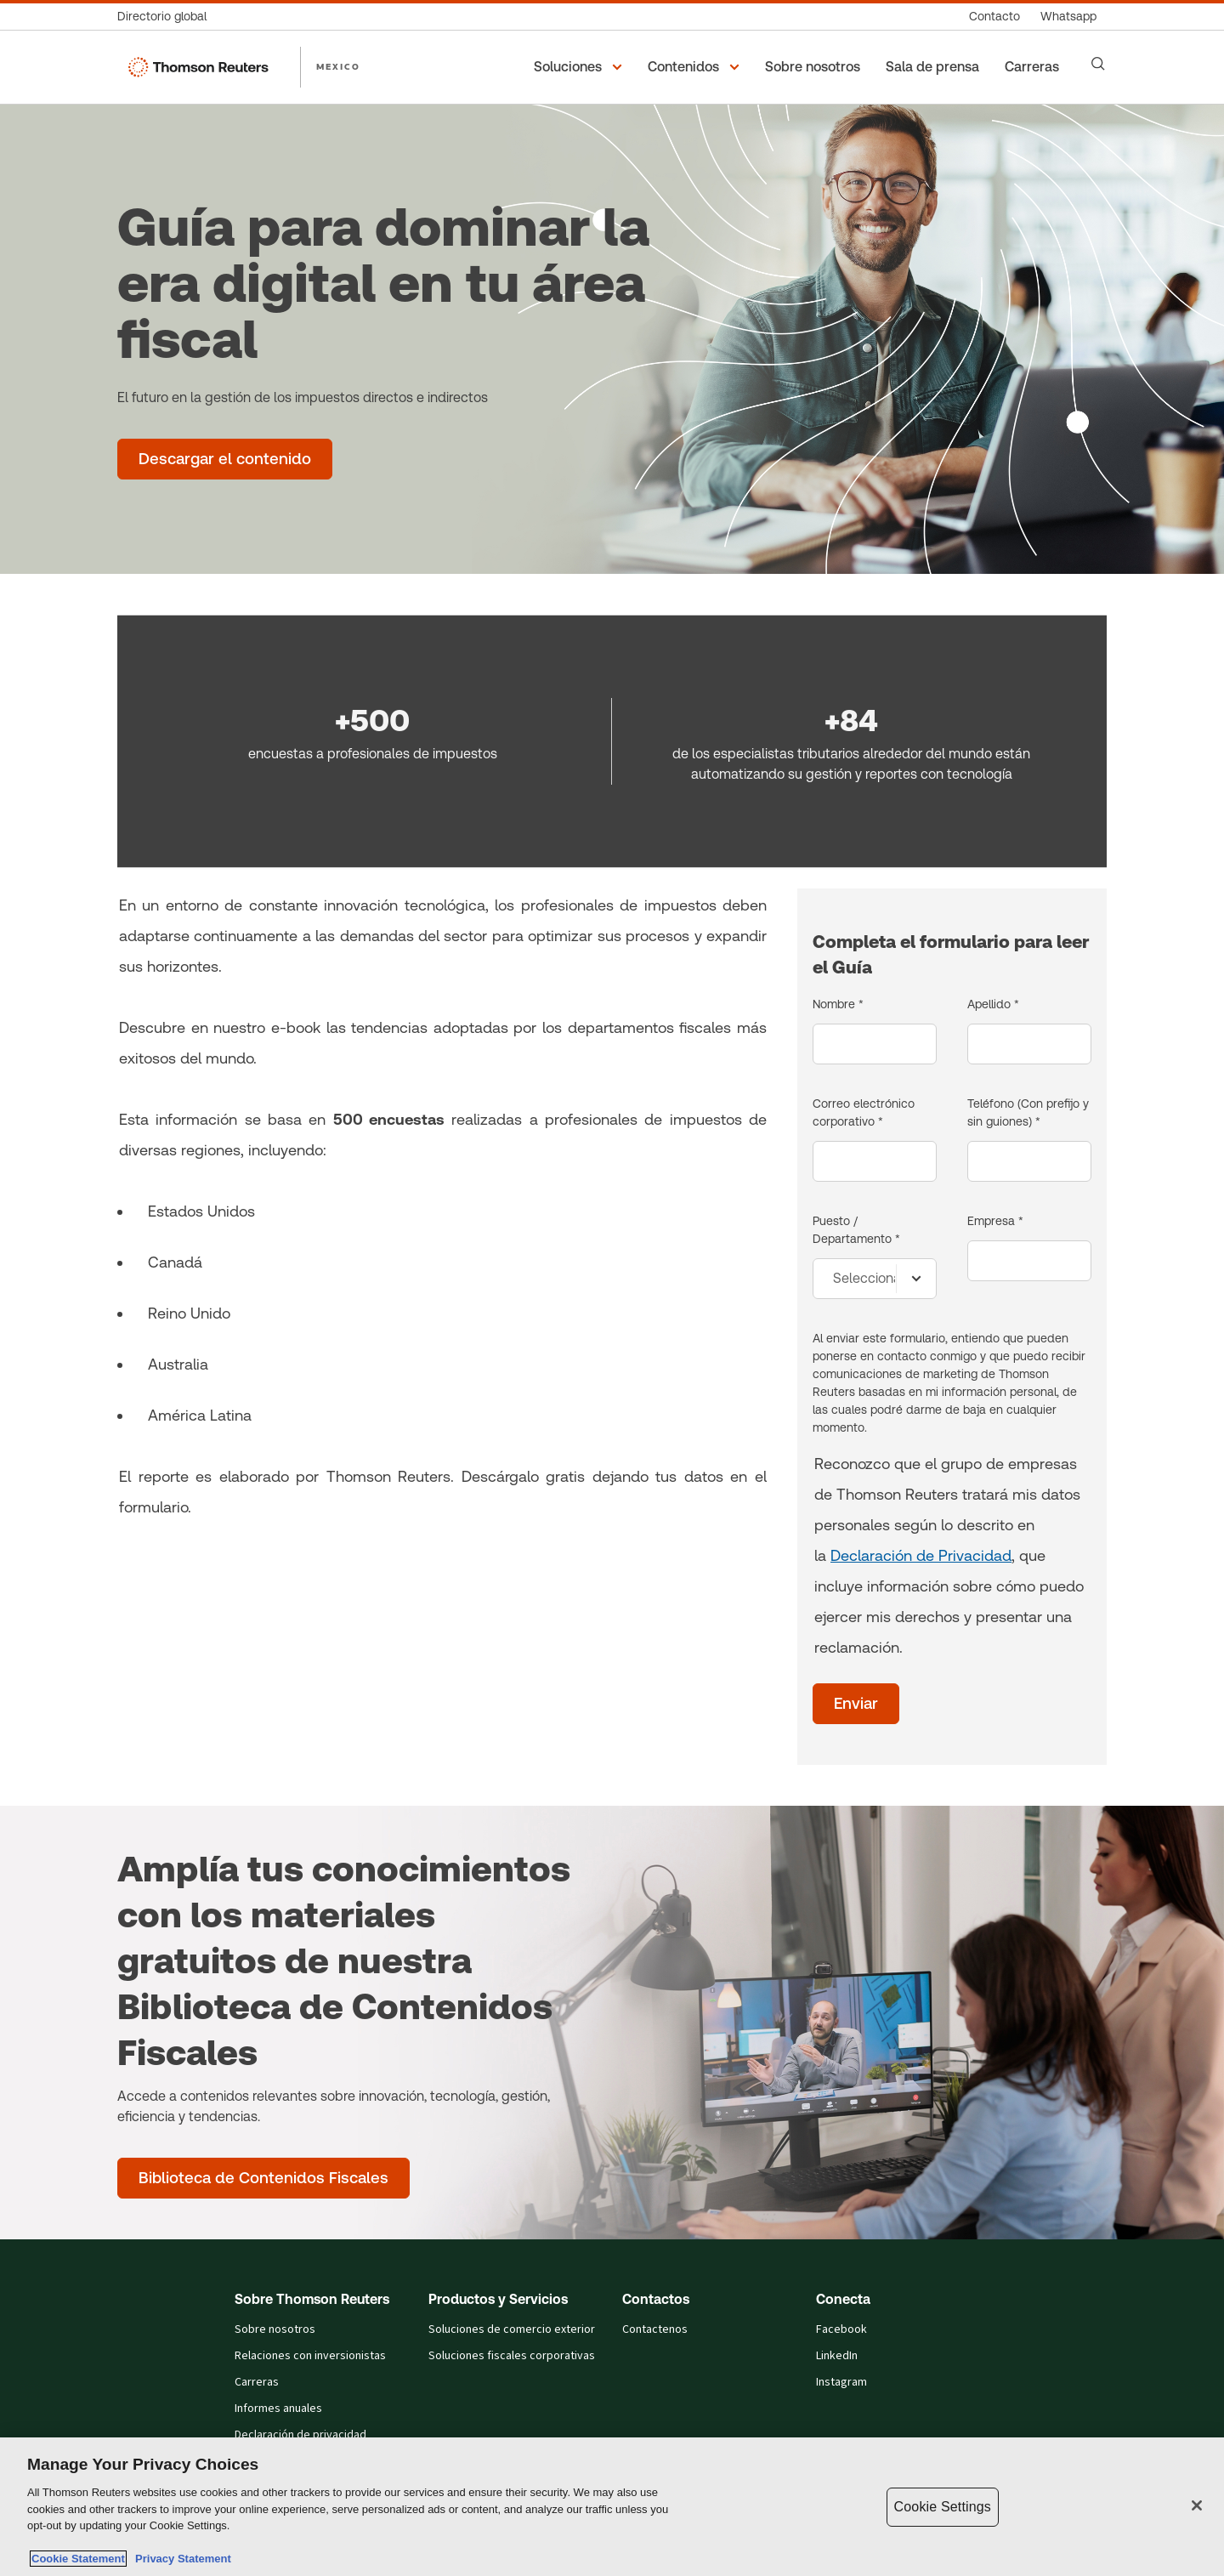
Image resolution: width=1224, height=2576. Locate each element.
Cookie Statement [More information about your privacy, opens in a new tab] (78, 2558)
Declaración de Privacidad (921, 1555)
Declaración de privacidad (300, 2435)
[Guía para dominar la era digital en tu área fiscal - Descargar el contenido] (224, 459)
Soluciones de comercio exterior (511, 2329)
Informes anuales (278, 2408)
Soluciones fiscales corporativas (511, 2355)
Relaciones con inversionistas (310, 2355)
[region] (612, 2506)
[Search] (1098, 63)
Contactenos (655, 2329)
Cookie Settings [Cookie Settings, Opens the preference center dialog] (942, 2506)
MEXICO (338, 66)
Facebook (841, 2329)
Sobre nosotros (275, 2329)
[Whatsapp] (1068, 16)
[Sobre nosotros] (815, 67)
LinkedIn (837, 2355)
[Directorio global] (167, 16)
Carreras (257, 2382)
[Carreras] (1034, 67)
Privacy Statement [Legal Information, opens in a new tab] (180, 2558)
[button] (581, 67)
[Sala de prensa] (935, 67)
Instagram (841, 2382)
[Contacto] (994, 16)
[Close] (1197, 2505)
